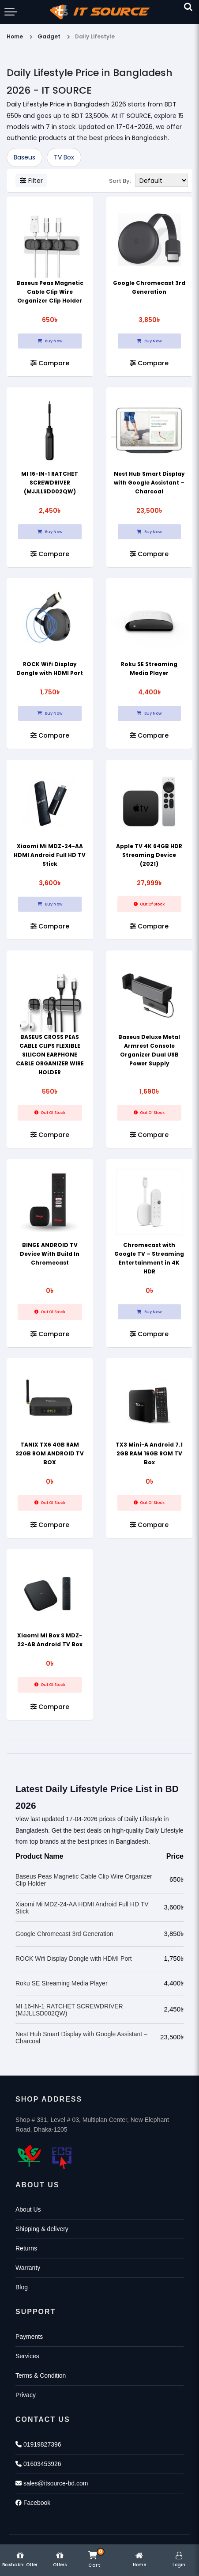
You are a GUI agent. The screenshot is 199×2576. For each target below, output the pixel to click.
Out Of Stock (149, 904)
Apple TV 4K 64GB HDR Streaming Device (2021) (149, 855)
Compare (49, 363)
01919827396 (38, 2444)
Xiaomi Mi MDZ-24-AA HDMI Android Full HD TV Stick (50, 855)
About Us (28, 2209)
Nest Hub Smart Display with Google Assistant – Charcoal (149, 482)
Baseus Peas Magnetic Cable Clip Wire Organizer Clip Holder (49, 291)
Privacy (25, 2394)
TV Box (64, 157)
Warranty (27, 2267)
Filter (31, 180)
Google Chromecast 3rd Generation (64, 1933)
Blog (21, 2287)
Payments (29, 2336)
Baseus (24, 157)
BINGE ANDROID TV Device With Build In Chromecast (49, 1253)
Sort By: (120, 181)
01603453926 (38, 2463)
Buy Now (50, 341)
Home (15, 36)
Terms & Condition (40, 2375)
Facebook (32, 2502)
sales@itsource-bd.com (51, 2483)
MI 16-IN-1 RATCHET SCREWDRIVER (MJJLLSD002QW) (49, 482)
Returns (26, 2248)
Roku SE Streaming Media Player (61, 1983)
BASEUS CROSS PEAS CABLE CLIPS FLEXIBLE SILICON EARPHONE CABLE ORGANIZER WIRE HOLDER (50, 1054)
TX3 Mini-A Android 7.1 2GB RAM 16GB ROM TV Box (149, 1453)
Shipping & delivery (41, 2228)
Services (27, 2356)
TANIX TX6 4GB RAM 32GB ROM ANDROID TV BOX (49, 1453)
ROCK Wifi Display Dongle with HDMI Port (73, 1958)
